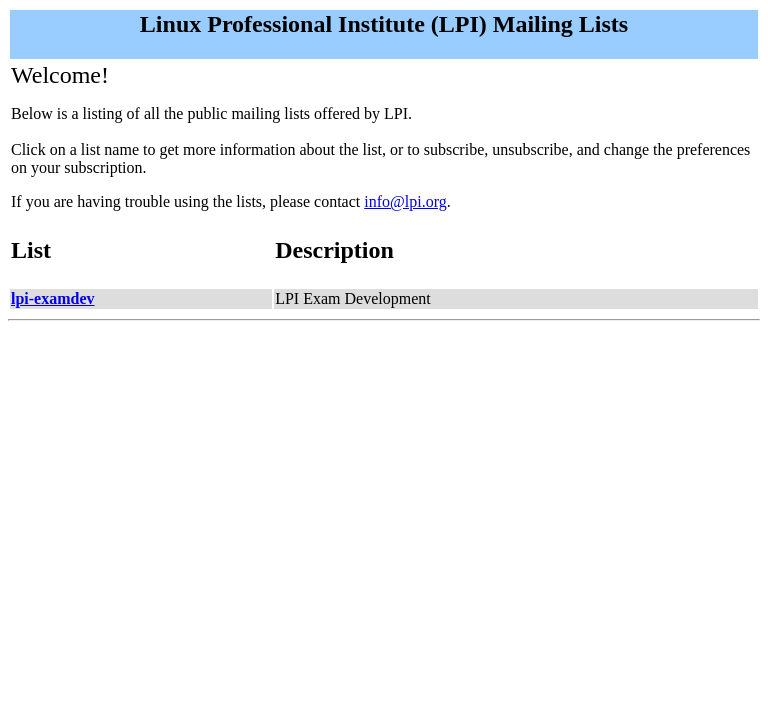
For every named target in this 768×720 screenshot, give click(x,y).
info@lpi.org (405, 201)
